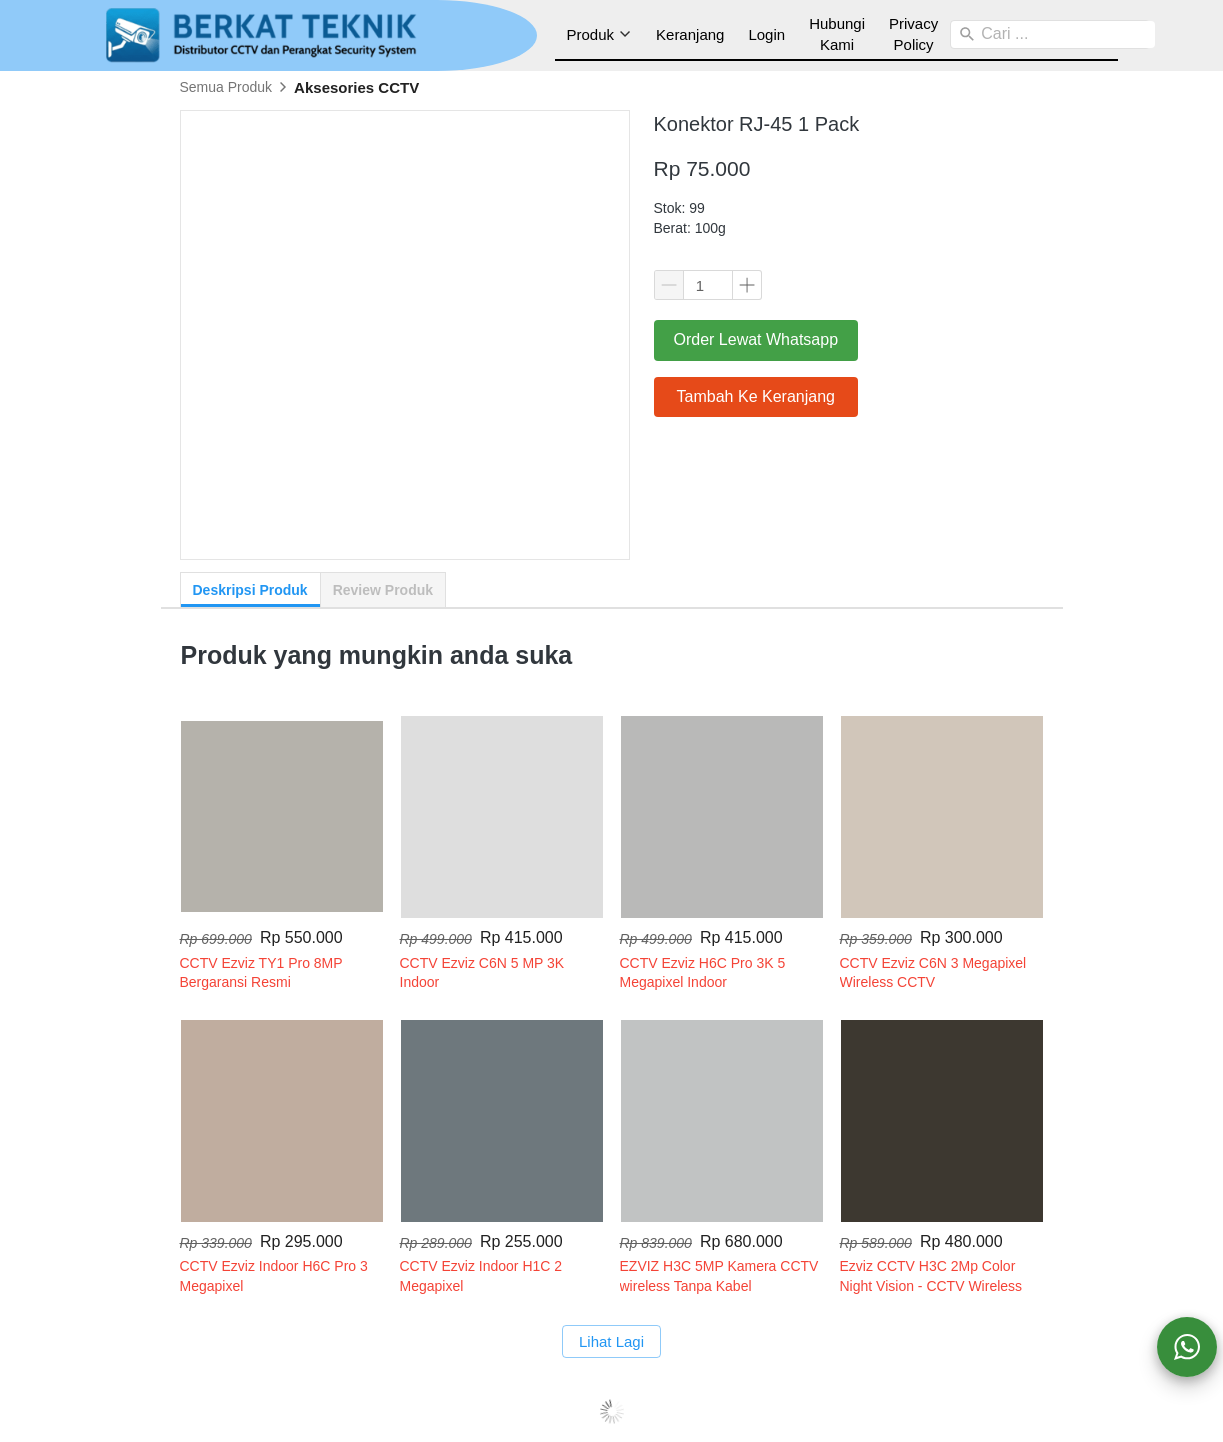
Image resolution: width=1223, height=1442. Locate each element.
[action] (1187, 1347)
